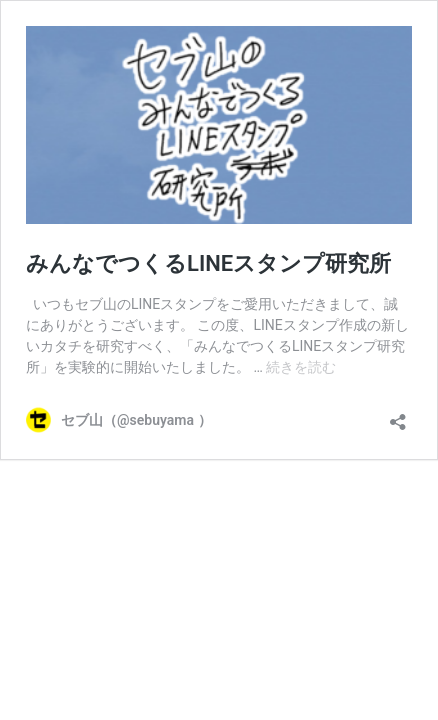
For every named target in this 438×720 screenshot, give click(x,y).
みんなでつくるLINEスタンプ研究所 (208, 263)
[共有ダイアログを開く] (398, 415)
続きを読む (301, 367)
